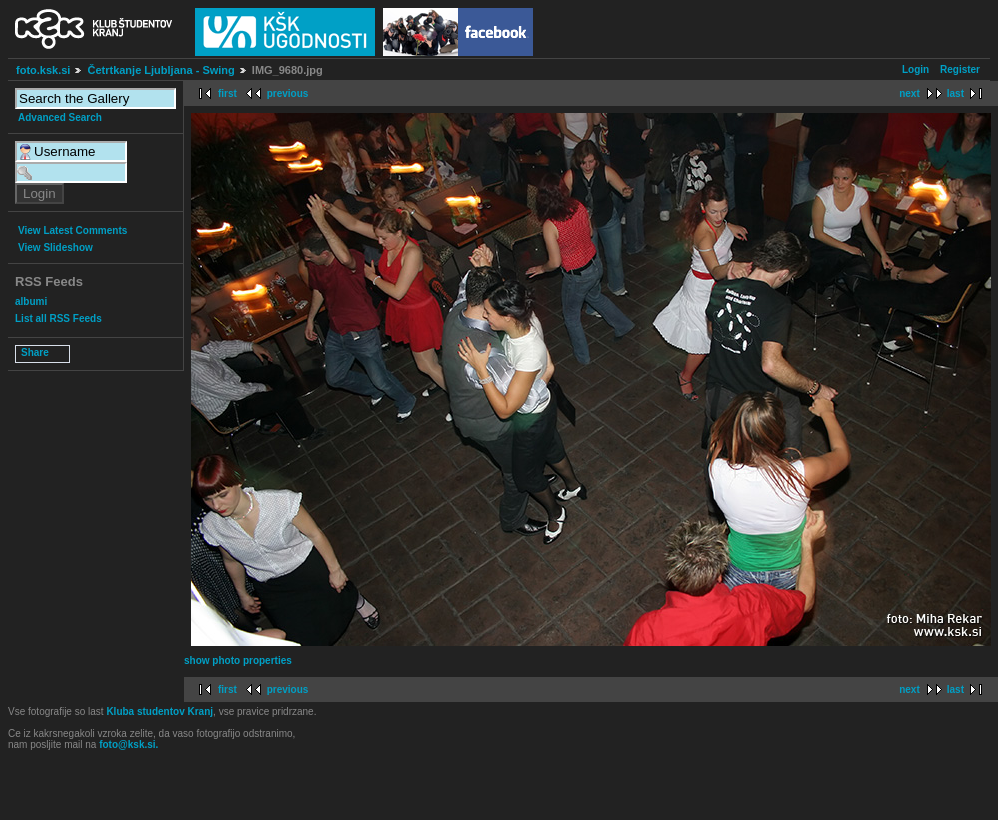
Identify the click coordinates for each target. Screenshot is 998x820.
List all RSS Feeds (58, 318)
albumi (31, 301)
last (955, 93)
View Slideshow (55, 247)
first (227, 93)
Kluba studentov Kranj (159, 711)
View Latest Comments (72, 230)
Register (960, 69)
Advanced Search (60, 117)
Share (35, 352)
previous (288, 93)
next (909, 93)
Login (915, 69)
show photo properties (238, 660)
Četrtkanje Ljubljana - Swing (160, 70)
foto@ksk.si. (128, 744)
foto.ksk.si (43, 70)
